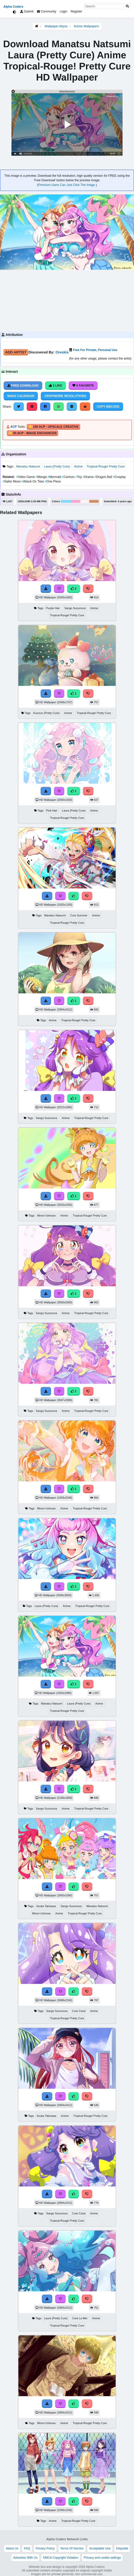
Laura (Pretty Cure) (57, 466)
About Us (12, 2548)
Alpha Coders (13, 6)
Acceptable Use (100, 2548)
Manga (41, 477)
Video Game (26, 477)
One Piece (53, 481)
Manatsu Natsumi (28, 466)
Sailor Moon (12, 481)
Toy (79, 477)
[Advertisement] (67, 300)
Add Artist (16, 352)
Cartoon (68, 477)
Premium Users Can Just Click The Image (67, 185)
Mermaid (55, 477)
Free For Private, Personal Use (95, 350)
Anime (78, 466)
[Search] (127, 6)
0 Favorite (83, 385)
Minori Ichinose (46, 1215)
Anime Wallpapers (86, 26)
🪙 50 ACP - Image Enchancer (32, 433)
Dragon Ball (103, 477)
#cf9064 (94, 501)
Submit (27, 11)
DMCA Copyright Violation (60, 2557)
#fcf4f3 (84, 501)
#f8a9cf (75, 501)
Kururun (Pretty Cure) (46, 713)
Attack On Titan (33, 481)
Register (76, 11)
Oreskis (62, 352)
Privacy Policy (45, 2548)
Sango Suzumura (75, 608)
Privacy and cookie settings (102, 2557)
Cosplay (119, 477)
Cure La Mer (79, 2318)
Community (46, 11)
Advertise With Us (25, 2557)
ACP (13, 426)
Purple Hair (53, 608)
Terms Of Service (72, 2548)
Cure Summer (78, 915)
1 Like (55, 385)
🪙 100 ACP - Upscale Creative (53, 426)
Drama (88, 477)
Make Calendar (20, 396)
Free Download (23, 385)
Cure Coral (78, 2011)
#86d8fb (66, 501)
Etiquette (122, 2548)
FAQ (27, 2548)
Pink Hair (51, 810)
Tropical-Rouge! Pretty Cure (105, 466)
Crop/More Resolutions (65, 396)
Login (63, 11)
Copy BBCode (108, 406)
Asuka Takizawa (46, 1906)
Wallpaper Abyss (56, 26)
